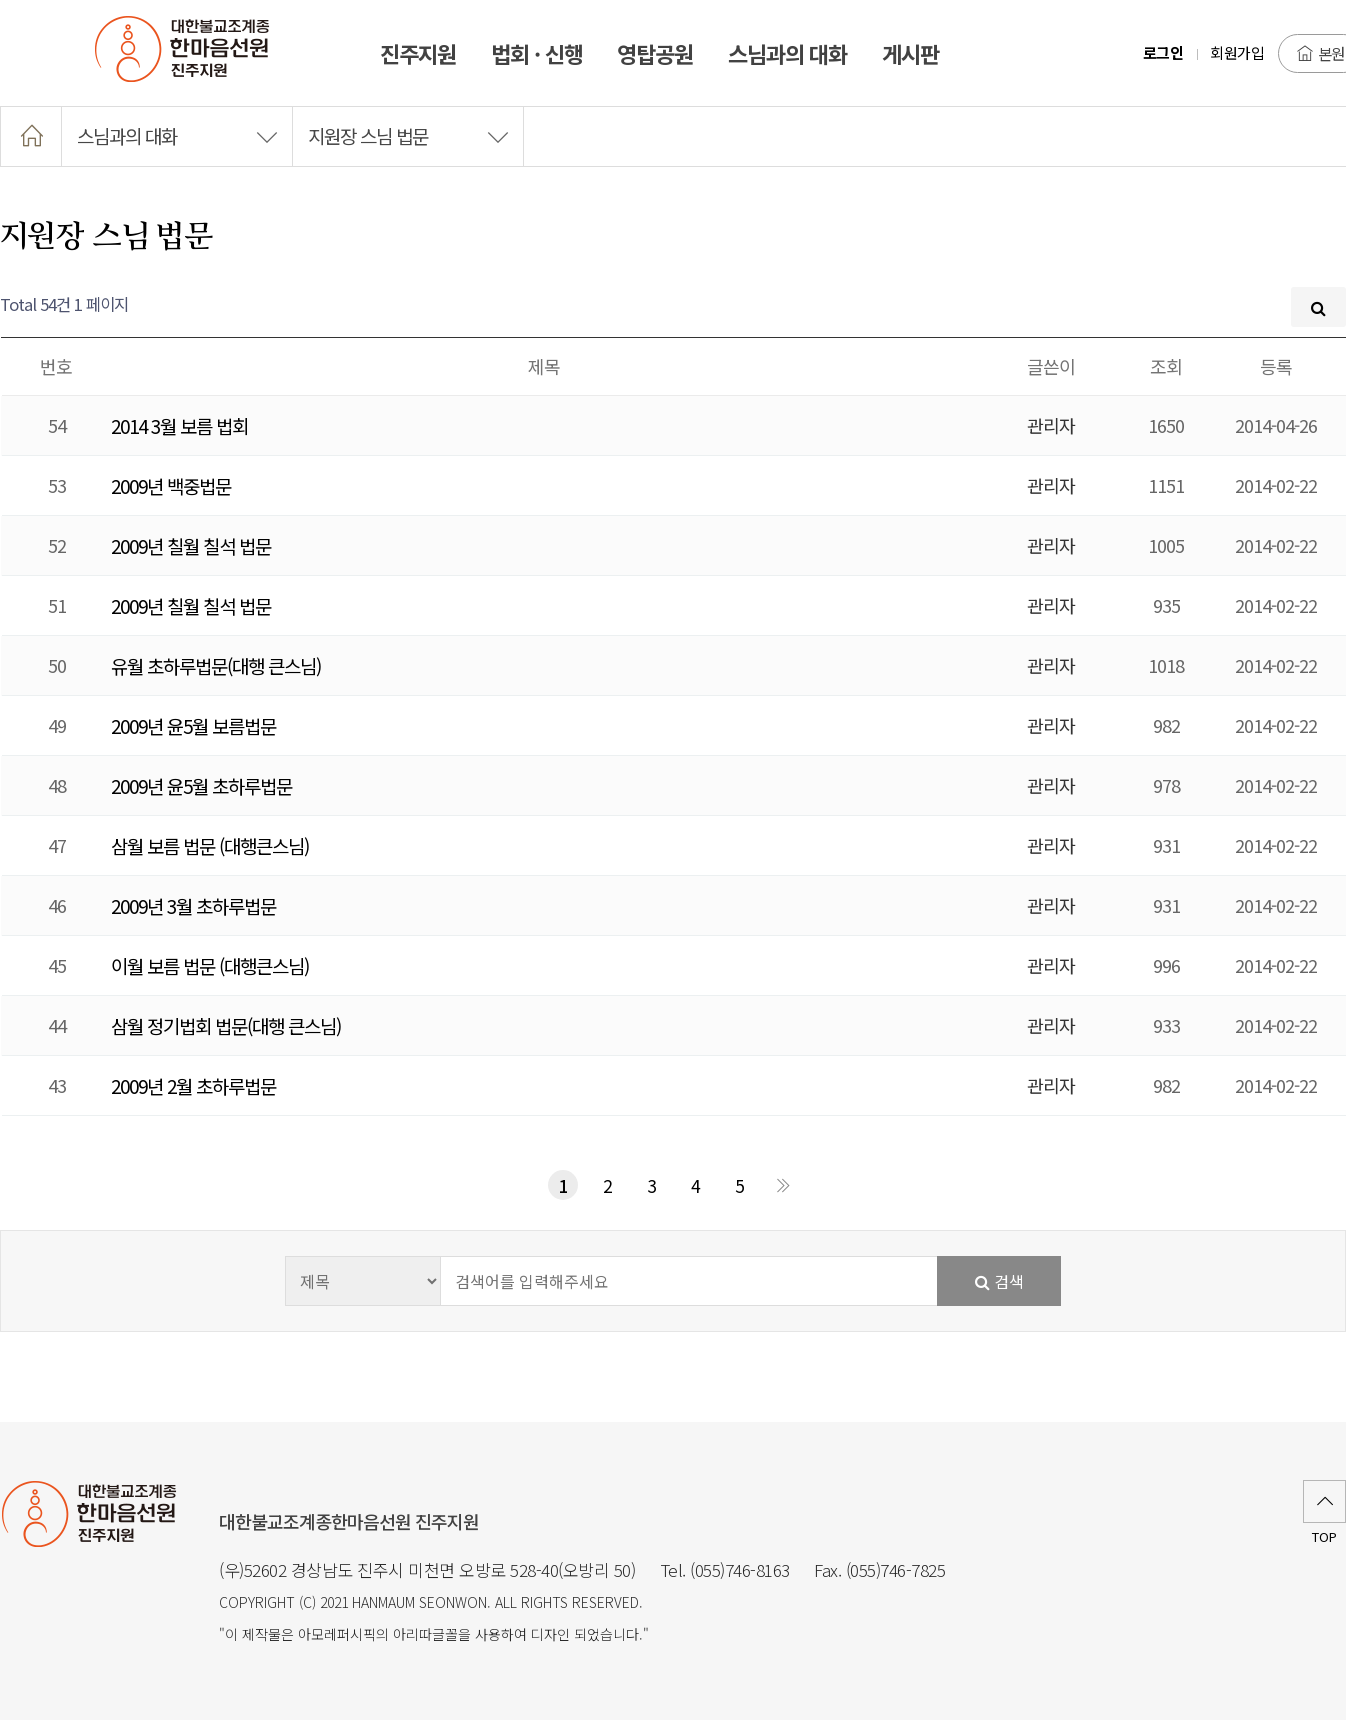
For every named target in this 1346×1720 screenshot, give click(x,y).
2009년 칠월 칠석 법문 (191, 545)
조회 (1166, 366)
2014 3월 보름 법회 (179, 425)
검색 (999, 1281)
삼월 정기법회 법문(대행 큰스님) (226, 1025)
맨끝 (783, 1185)
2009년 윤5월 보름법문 (193, 725)
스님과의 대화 (177, 135)
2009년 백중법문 (171, 485)
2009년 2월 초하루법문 (193, 1085)
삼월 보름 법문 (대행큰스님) (210, 845)
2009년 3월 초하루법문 (193, 905)
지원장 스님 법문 (408, 135)
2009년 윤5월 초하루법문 (201, 785)
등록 (1276, 366)
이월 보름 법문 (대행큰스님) (210, 965)
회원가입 (1237, 52)
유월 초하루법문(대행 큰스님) (216, 665)
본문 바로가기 (0, 0)
